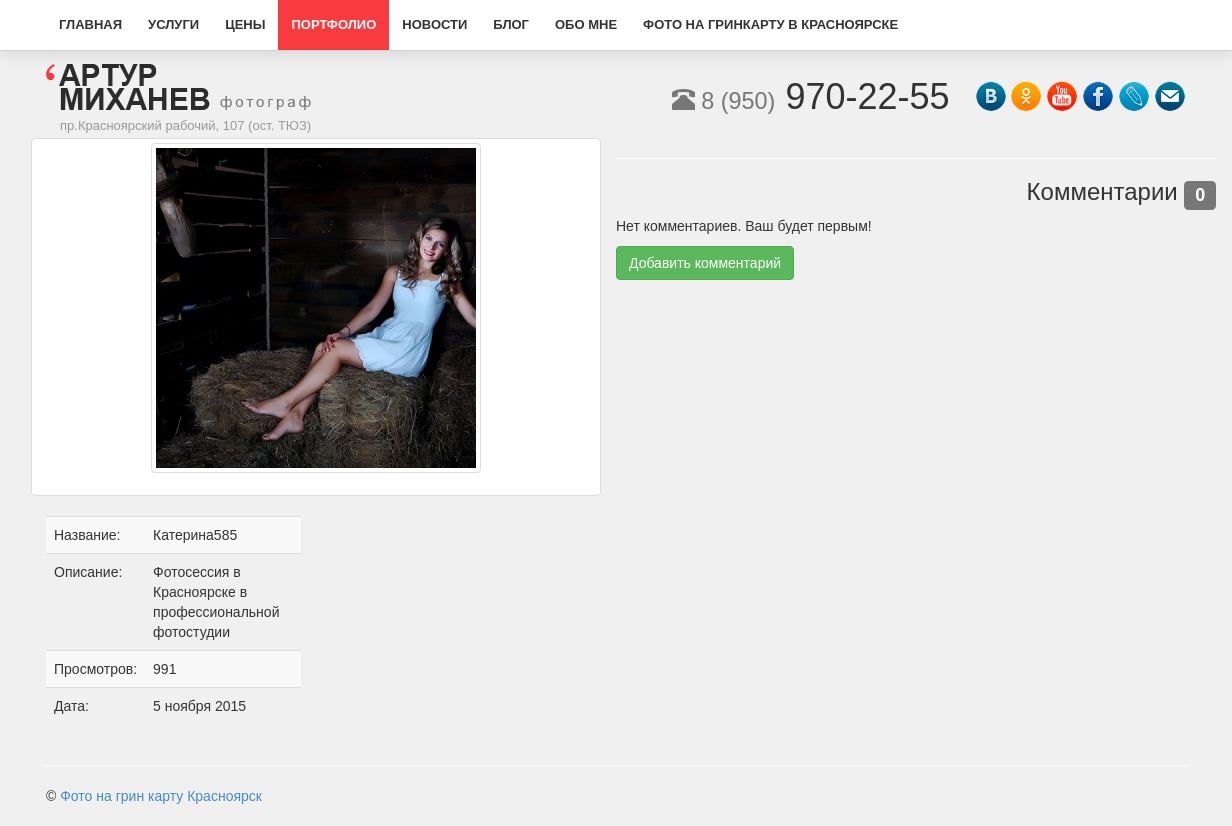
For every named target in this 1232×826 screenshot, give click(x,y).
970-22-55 (811, 96)
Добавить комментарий (705, 263)
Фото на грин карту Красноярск (161, 796)
